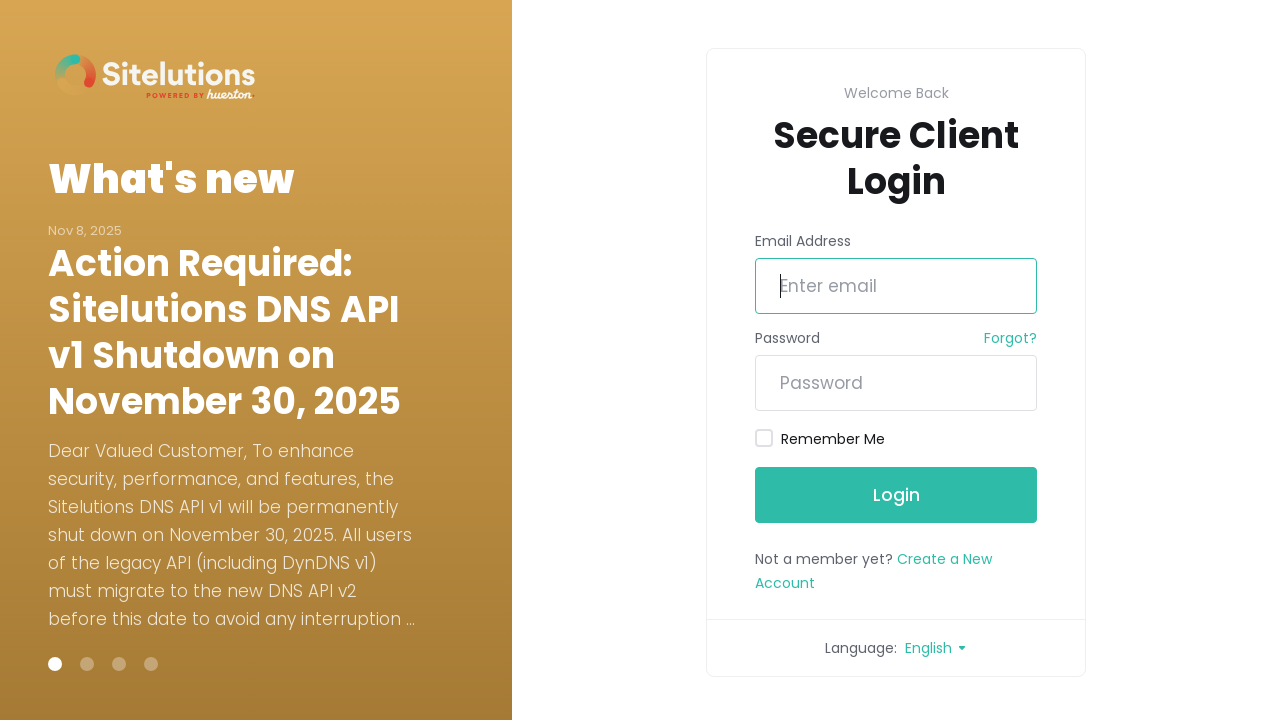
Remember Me (820, 439)
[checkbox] (764, 438)
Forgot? (1010, 338)
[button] (55, 664)
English (936, 648)
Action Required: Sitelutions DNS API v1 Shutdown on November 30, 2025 (224, 333)
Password (787, 338)
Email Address (803, 241)
